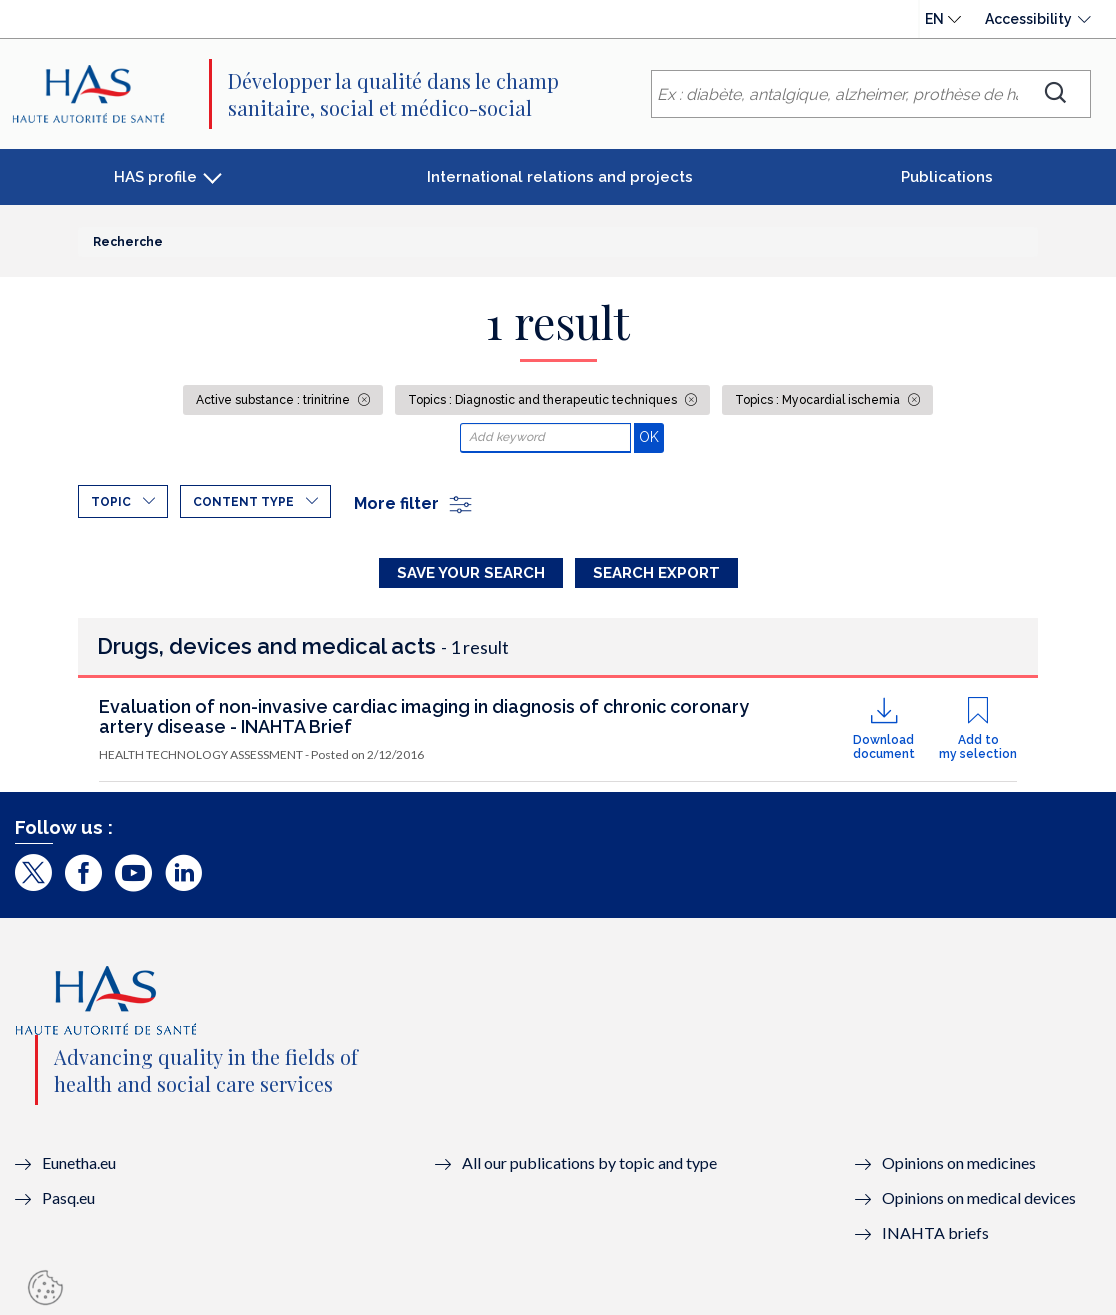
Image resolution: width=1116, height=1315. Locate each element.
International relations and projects (560, 177)
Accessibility (1028, 19)
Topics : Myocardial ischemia (819, 400)
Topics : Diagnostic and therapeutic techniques (544, 400)
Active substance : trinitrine (274, 400)
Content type (243, 502)
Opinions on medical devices (979, 1197)
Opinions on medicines (959, 1162)
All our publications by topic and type (589, 1162)
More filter (414, 503)
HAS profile (155, 177)
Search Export (656, 573)
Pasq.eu (68, 1197)
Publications (947, 177)
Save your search (471, 573)
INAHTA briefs (935, 1232)
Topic (111, 502)
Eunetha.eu (79, 1162)
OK (651, 436)
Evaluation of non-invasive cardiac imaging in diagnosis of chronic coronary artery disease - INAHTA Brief (424, 716)
